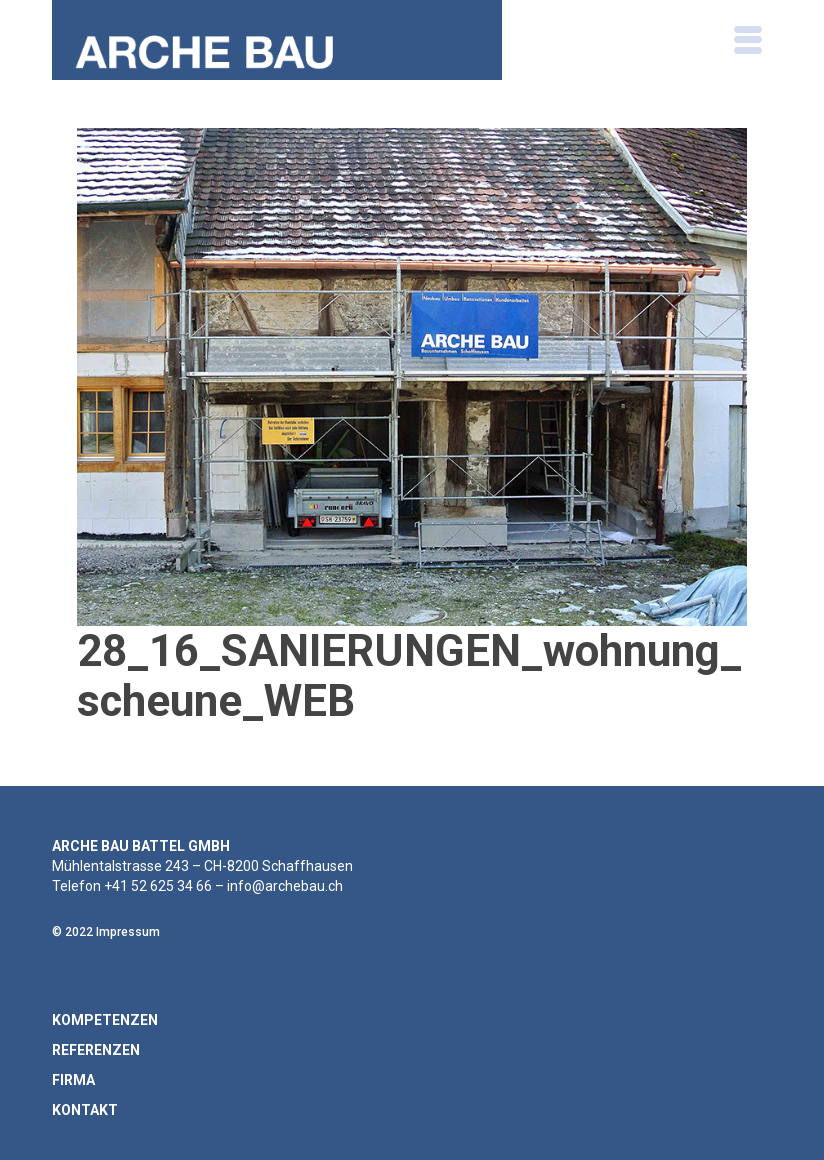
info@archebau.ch (285, 886)
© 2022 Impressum (106, 932)
